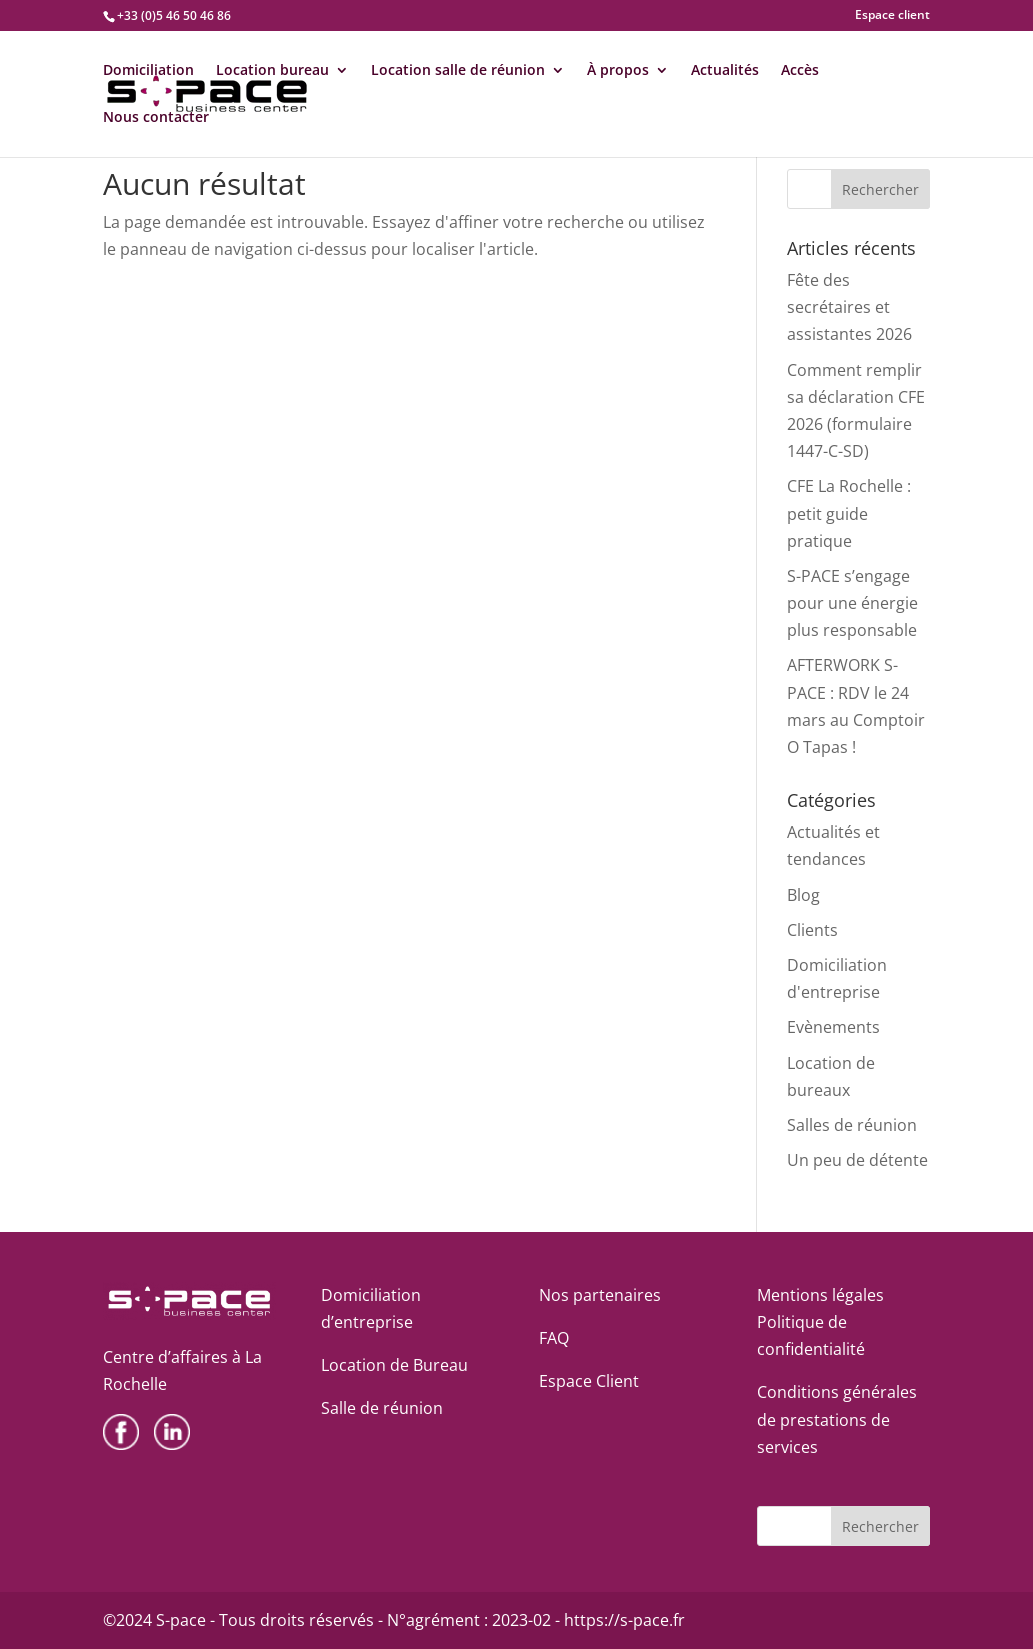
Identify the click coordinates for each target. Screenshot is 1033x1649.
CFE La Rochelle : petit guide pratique (849, 513)
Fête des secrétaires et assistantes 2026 (849, 307)
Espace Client (589, 1381)
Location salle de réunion (458, 71)
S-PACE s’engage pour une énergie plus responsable (852, 603)
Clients (812, 930)
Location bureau (272, 71)
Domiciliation (148, 71)
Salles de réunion (852, 1125)
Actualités (725, 71)
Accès (800, 71)
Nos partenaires (600, 1295)
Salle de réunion (382, 1408)
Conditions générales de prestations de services (837, 1419)
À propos (618, 71)
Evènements (833, 1027)
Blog (803, 895)
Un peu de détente (857, 1160)
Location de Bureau (394, 1365)
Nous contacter (156, 118)
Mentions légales (820, 1295)
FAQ (554, 1338)
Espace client (892, 16)
